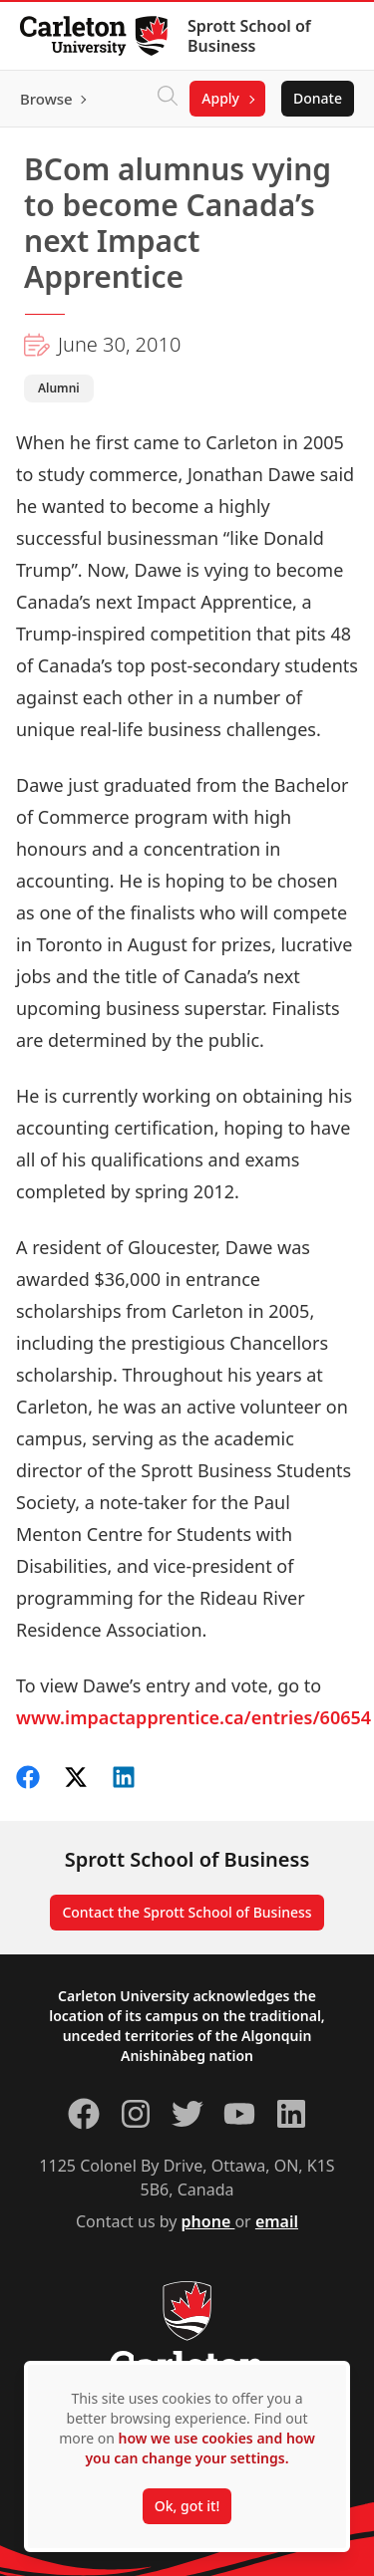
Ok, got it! (187, 2505)
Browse (46, 99)
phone (208, 2221)
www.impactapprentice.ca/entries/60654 (193, 1717)
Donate (317, 98)
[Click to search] (168, 99)
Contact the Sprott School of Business (186, 1912)
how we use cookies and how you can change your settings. (199, 2448)
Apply (220, 98)
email (276, 2221)
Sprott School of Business (249, 36)
